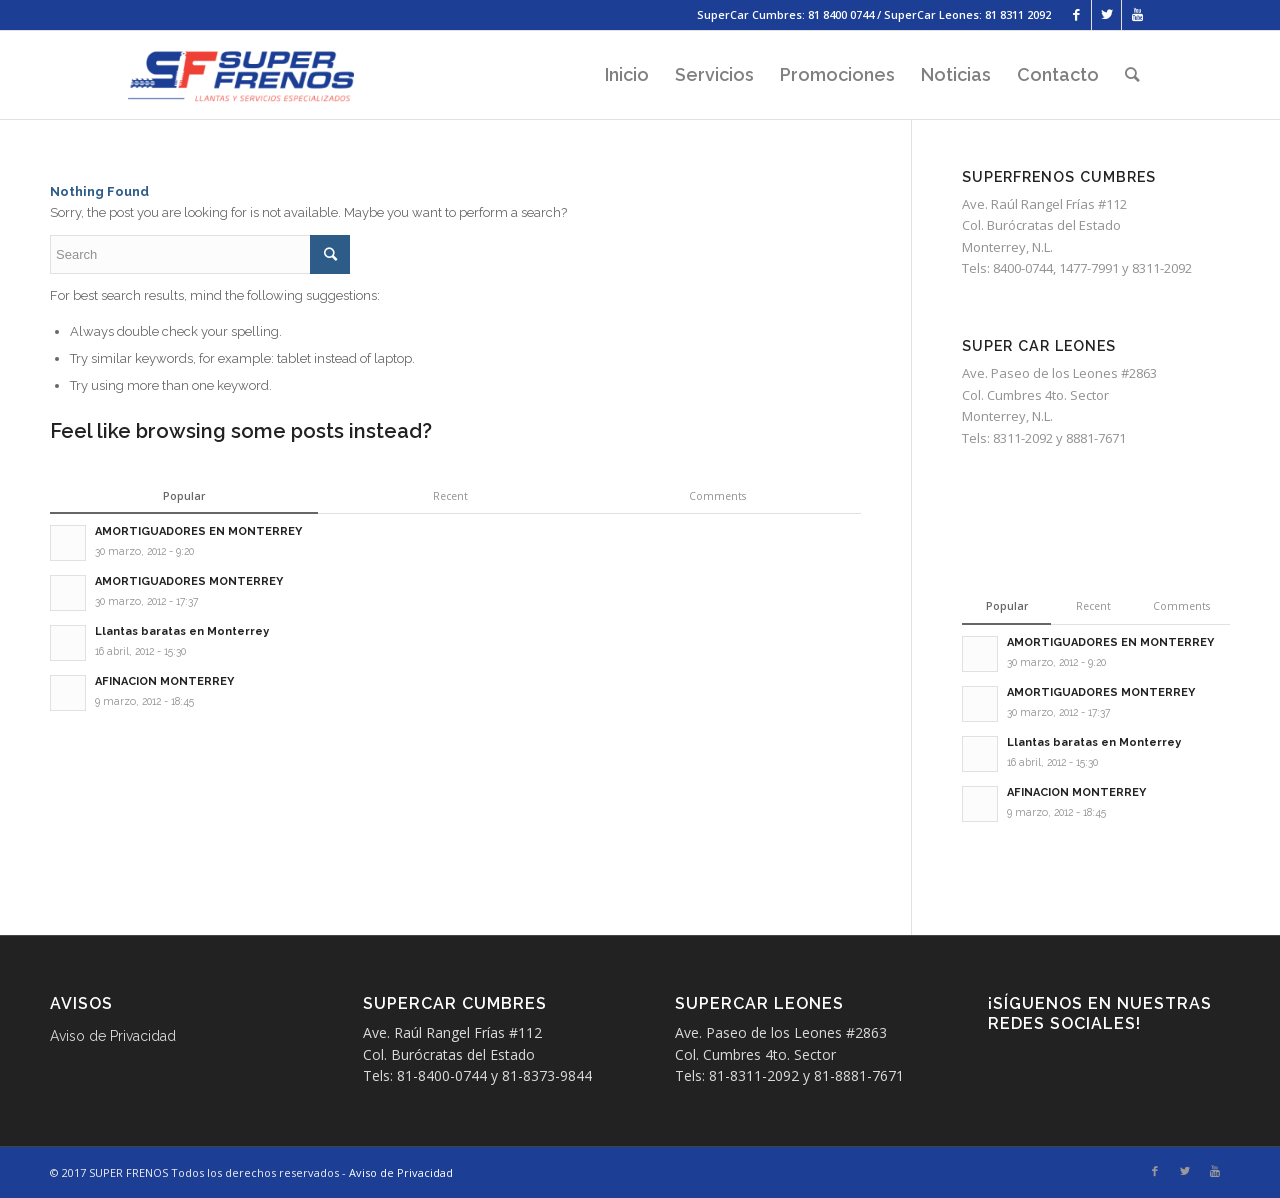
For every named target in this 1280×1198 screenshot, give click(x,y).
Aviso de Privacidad (113, 1036)
